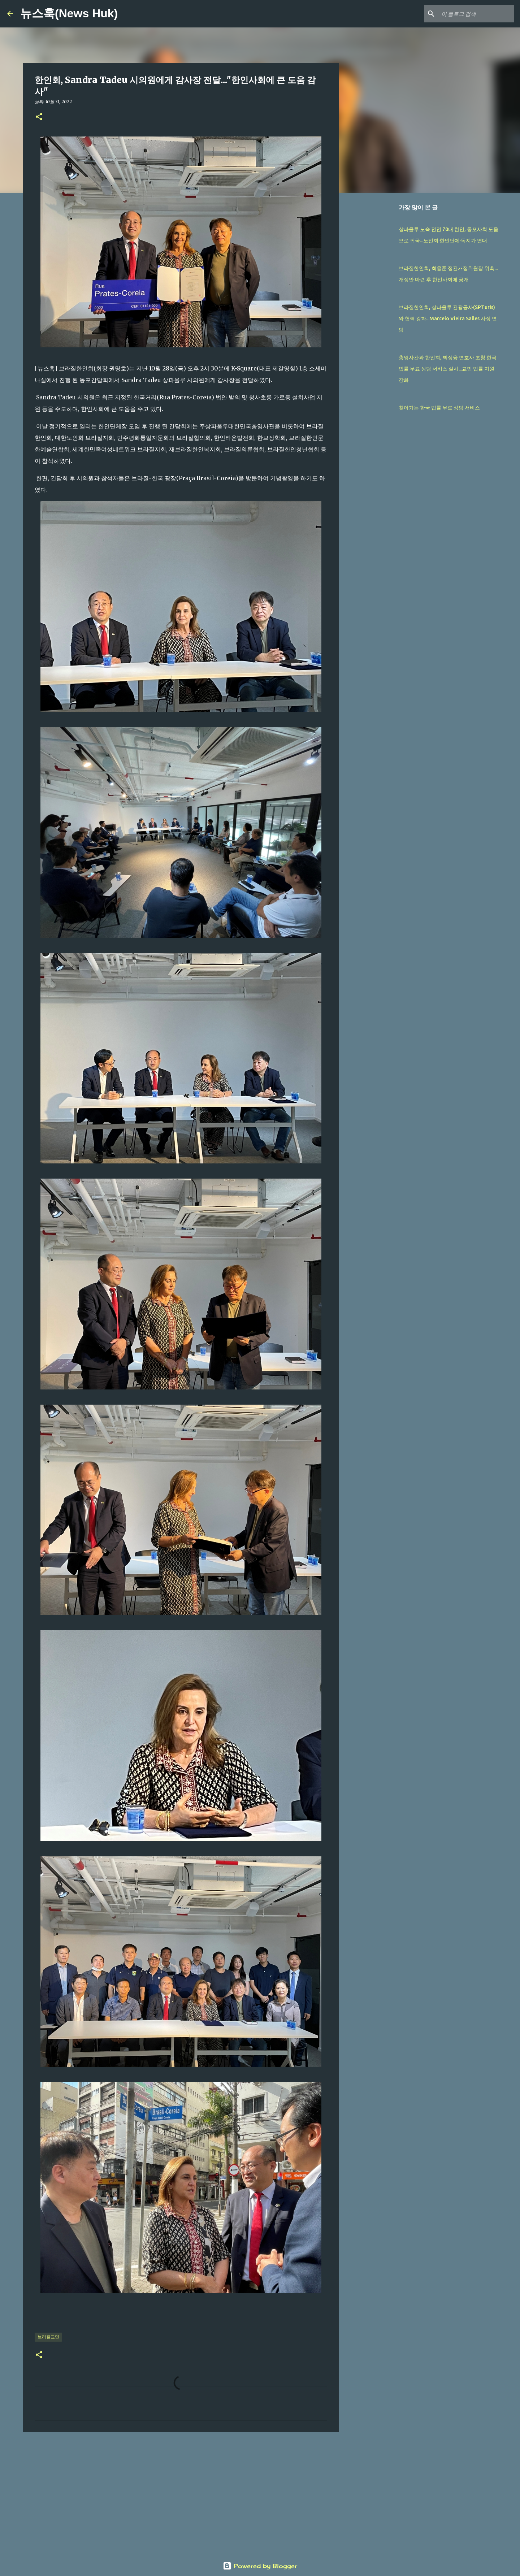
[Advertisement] (181, 2493)
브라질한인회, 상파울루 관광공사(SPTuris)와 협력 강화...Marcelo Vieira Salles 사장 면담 (448, 318)
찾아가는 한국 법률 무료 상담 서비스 (439, 408)
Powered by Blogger (260, 2566)
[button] (39, 117)
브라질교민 (48, 2336)
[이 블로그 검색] (476, 13)
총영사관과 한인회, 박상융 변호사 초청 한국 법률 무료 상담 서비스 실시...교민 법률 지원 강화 (448, 369)
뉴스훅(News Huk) (69, 13)
